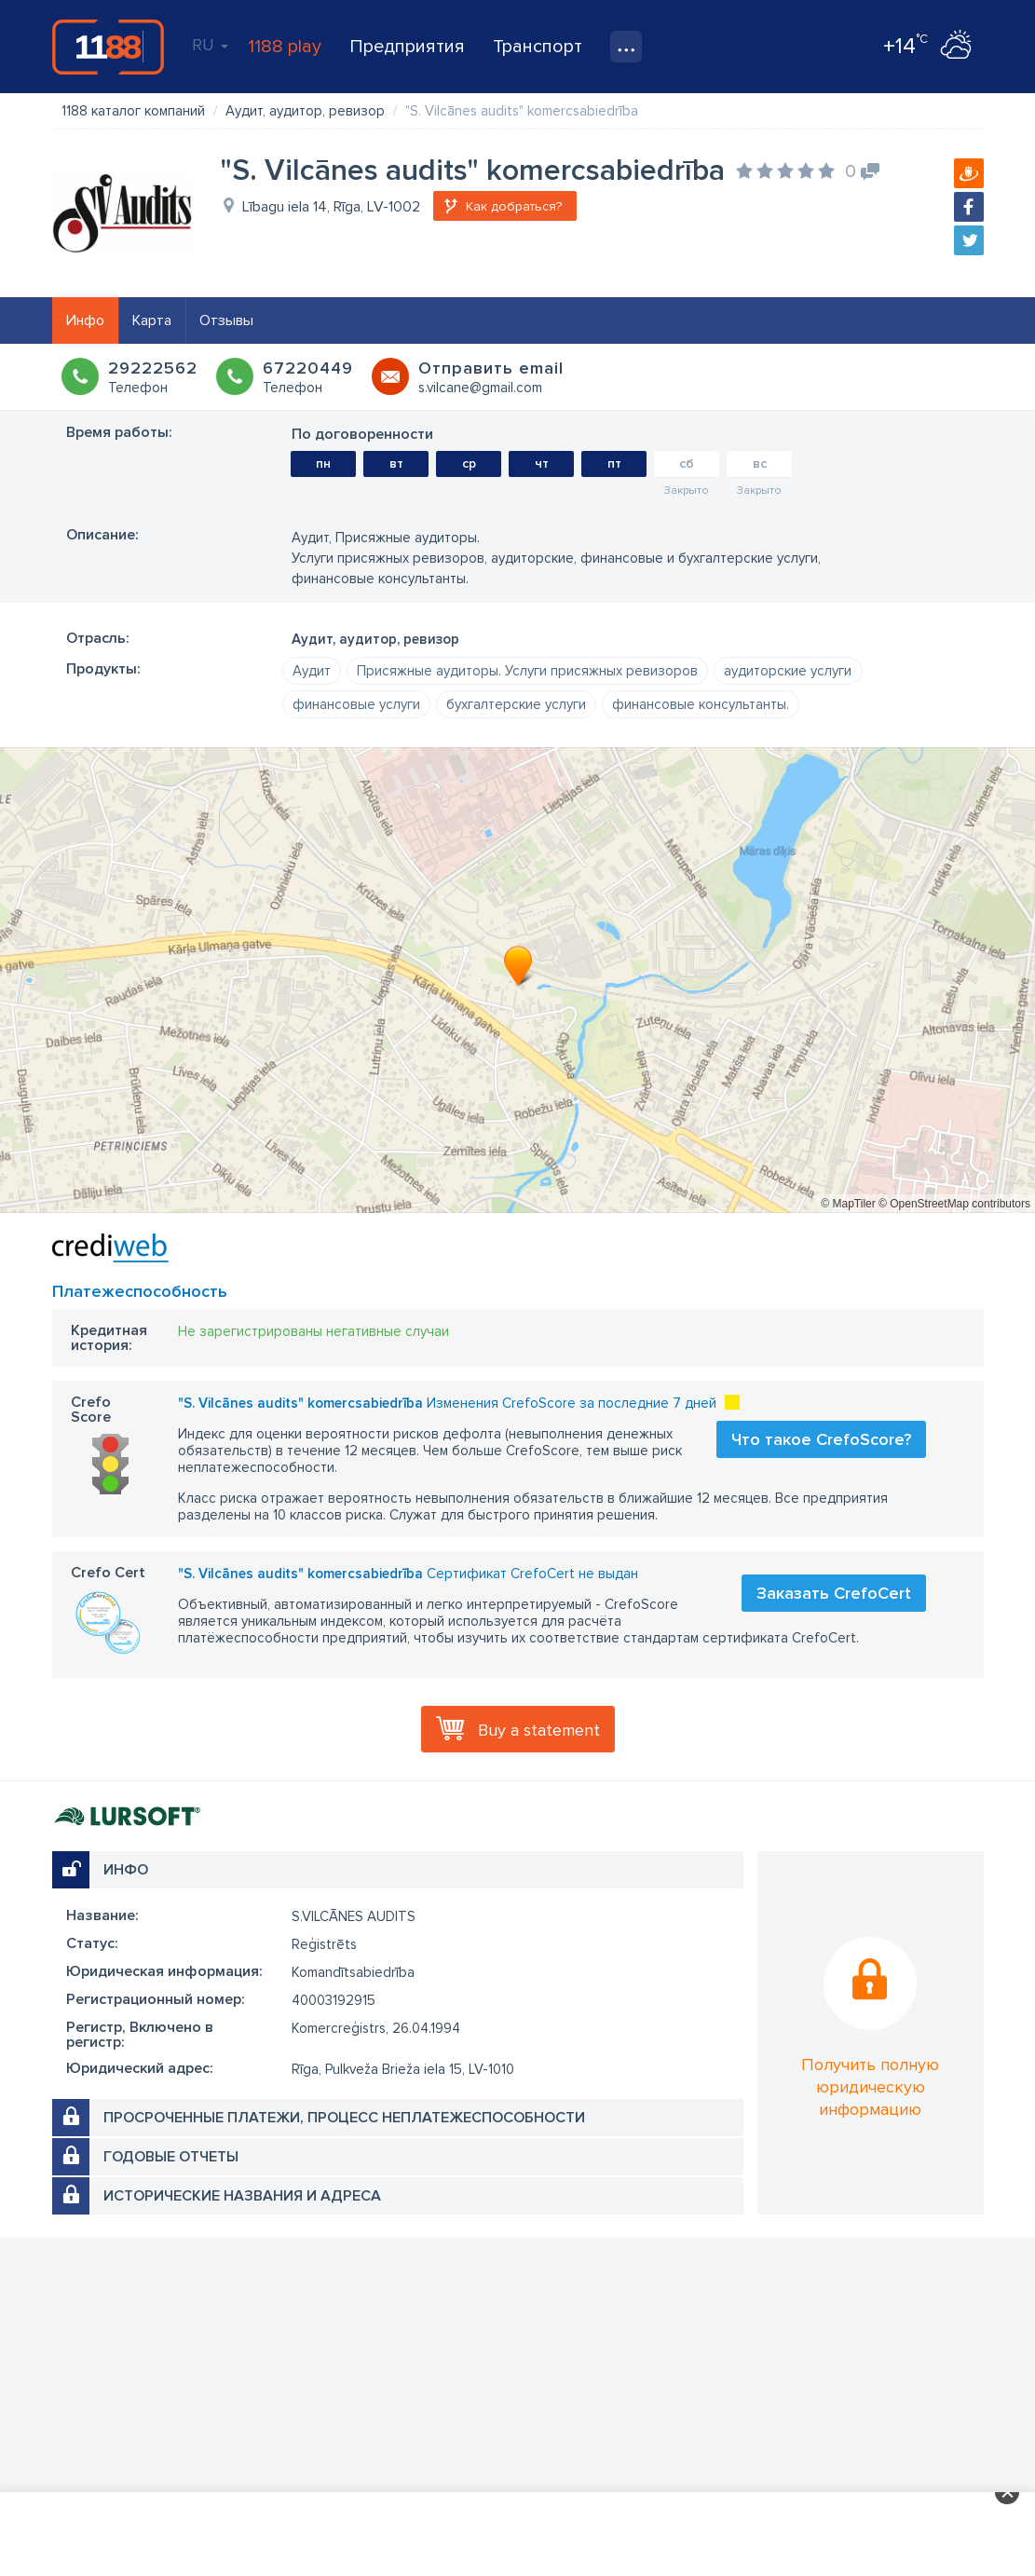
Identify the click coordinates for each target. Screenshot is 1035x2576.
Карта (151, 320)
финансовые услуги (356, 704)
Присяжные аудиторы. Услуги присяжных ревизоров (527, 670)
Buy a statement (539, 1730)
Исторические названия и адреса (242, 2196)
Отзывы (226, 320)
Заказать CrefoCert (833, 1593)
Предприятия (407, 46)
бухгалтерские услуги (516, 704)
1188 (108, 47)
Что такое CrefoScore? (821, 1439)
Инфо (85, 320)
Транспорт (537, 46)
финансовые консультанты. (700, 704)
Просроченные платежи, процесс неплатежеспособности (344, 2117)
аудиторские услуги (787, 670)
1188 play (284, 46)
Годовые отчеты (170, 2156)
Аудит (312, 670)
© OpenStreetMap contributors (954, 1203)
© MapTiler (848, 1203)
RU (210, 44)
